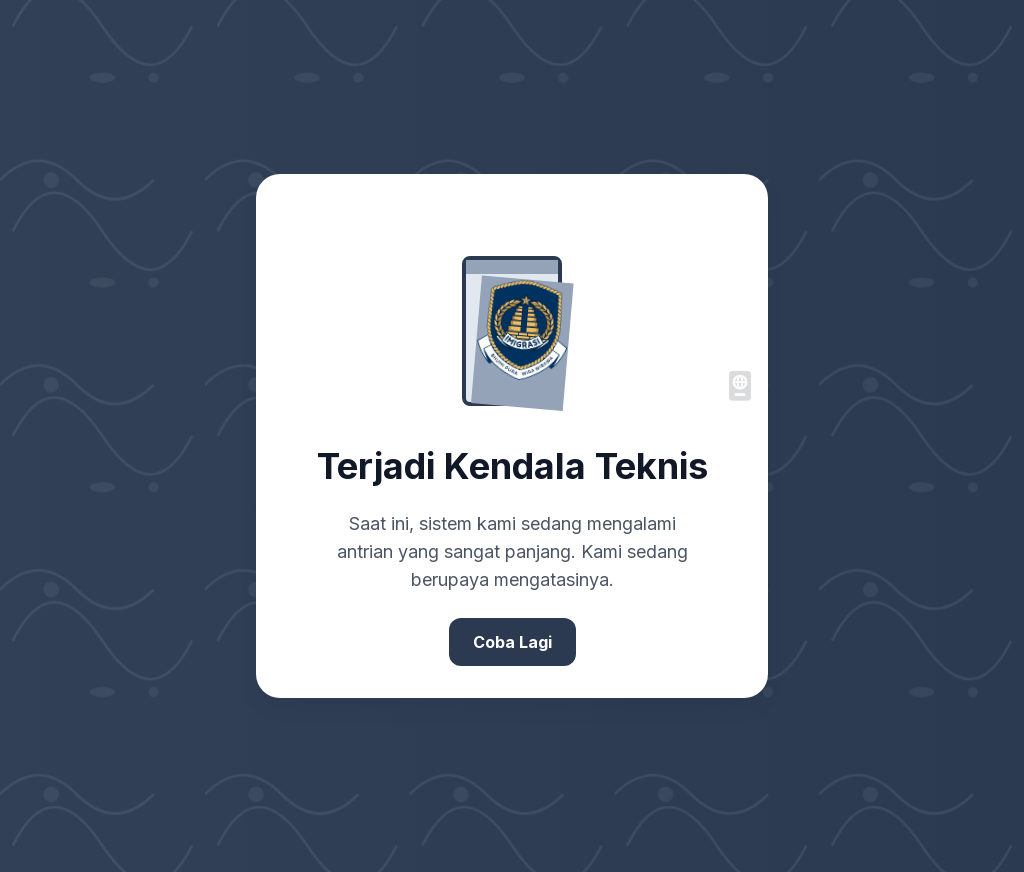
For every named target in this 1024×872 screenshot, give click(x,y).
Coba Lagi (512, 642)
